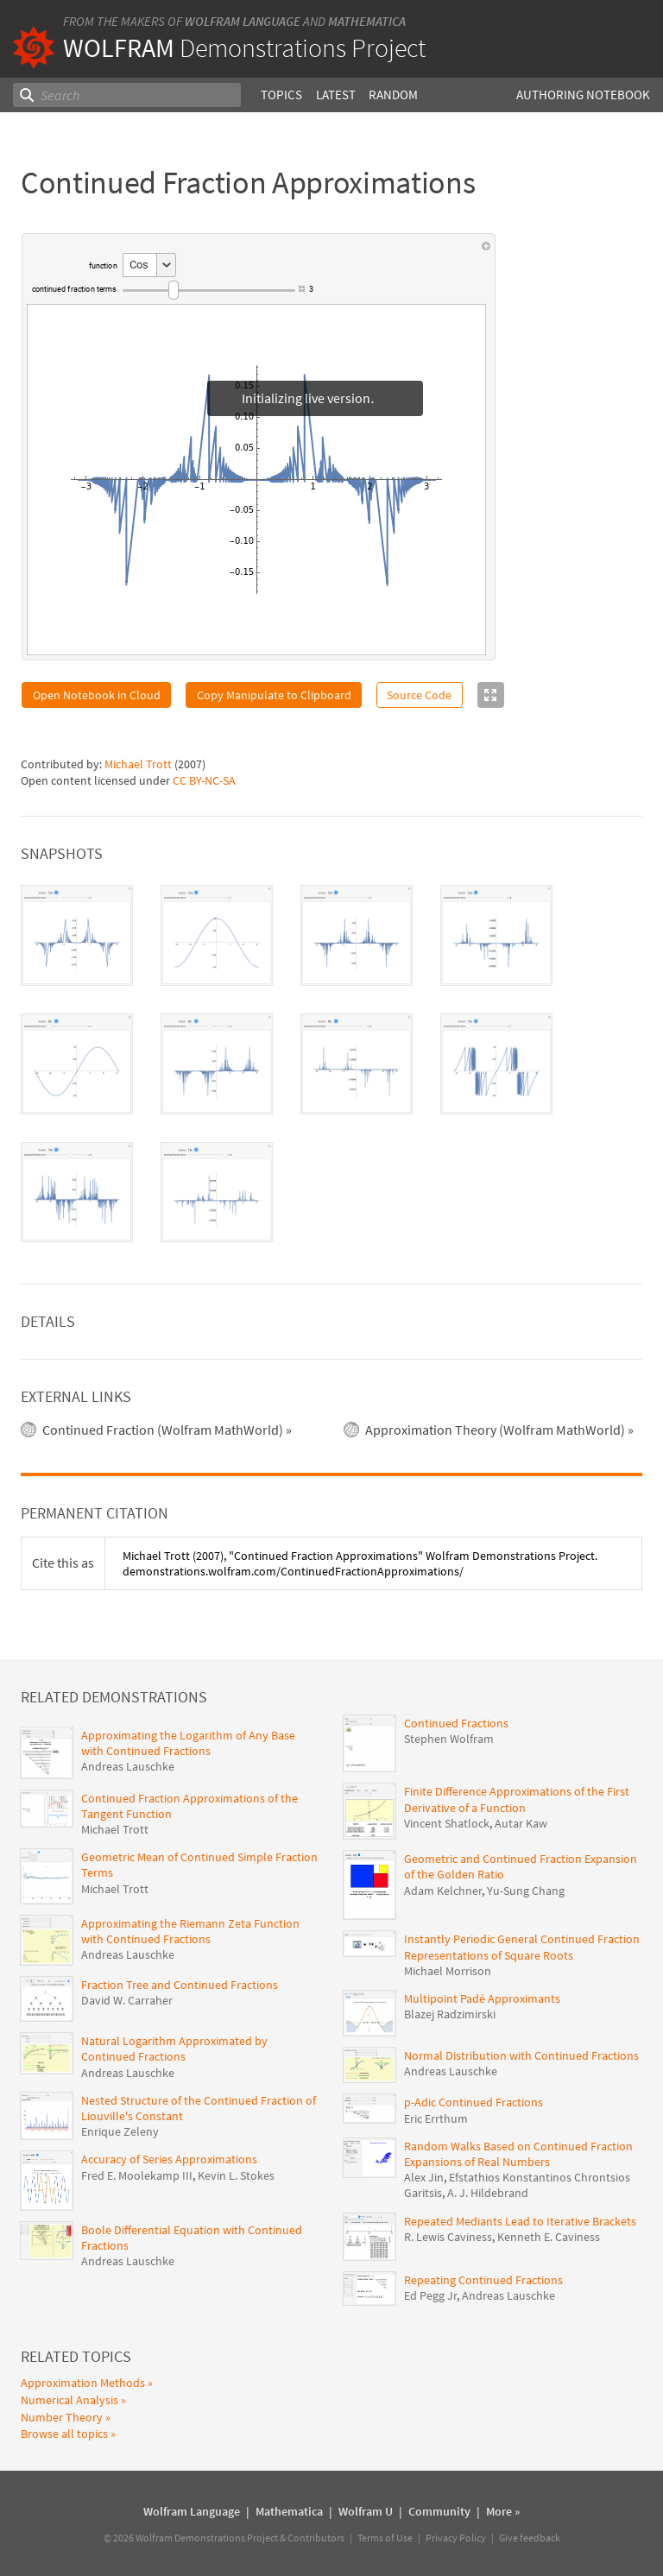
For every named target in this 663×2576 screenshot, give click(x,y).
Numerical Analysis (69, 2400)
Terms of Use (385, 2537)
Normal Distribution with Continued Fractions (521, 2055)
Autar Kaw (521, 1823)
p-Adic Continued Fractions (473, 2102)
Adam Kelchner (443, 1890)
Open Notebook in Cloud (97, 695)
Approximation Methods (83, 2382)
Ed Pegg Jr (430, 2295)
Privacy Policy (456, 2537)
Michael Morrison (447, 1971)
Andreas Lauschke (127, 1766)
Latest (336, 94)
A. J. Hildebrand (487, 2192)
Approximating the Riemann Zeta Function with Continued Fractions (190, 1931)
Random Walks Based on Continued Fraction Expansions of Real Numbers (518, 2153)
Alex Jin (424, 2177)
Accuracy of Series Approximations (169, 2159)
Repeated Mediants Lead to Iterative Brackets (520, 2221)
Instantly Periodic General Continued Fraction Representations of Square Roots (522, 1946)
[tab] (77, 935)
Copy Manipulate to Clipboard (274, 695)
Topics (281, 94)
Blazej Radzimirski (450, 2014)
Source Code (419, 695)
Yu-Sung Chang (526, 1890)
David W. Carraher (127, 2000)
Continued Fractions (456, 1723)
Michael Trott (138, 764)
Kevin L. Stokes (236, 2175)
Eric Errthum (436, 2118)
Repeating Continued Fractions (483, 2280)
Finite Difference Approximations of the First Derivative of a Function (516, 1799)
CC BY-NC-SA (204, 780)
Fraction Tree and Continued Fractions (179, 1984)
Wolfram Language (242, 21)
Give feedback (529, 2537)
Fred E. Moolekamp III (137, 2175)
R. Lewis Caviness (448, 2237)
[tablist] (331, 1063)
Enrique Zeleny (120, 2131)
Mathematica (367, 21)
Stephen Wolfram (449, 1738)
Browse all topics (64, 2433)
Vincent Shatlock (446, 1823)
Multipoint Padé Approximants (482, 1998)
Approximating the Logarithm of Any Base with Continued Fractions (188, 1742)
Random (393, 94)
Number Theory (62, 2417)
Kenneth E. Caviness (548, 2237)
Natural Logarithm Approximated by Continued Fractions (174, 2048)
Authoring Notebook (583, 94)
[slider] (209, 290)
